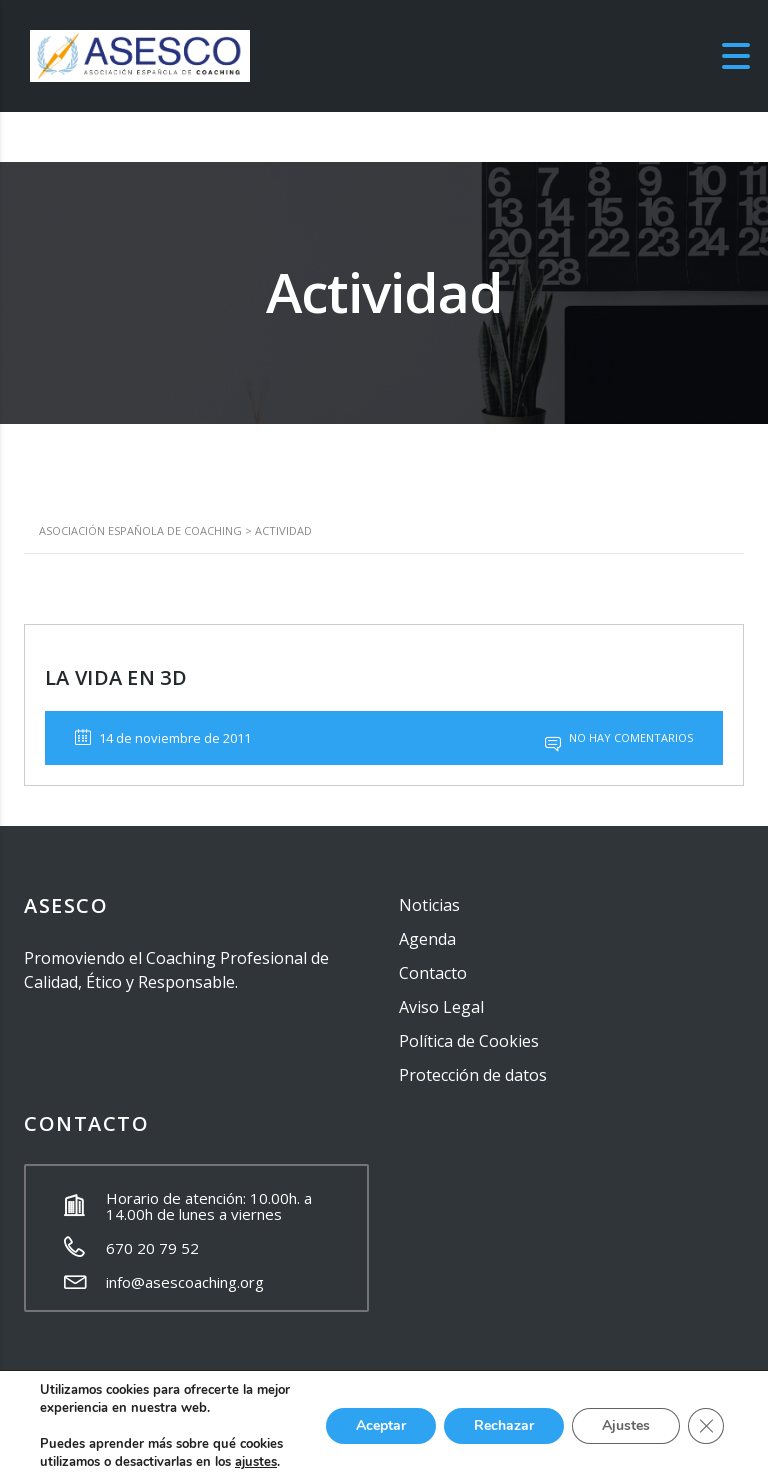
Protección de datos (473, 1075)
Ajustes (626, 1425)
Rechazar (504, 1425)
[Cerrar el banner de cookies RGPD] (706, 1426)
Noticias (429, 905)
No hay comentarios (619, 737)
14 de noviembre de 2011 (163, 738)
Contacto (433, 973)
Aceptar (381, 1425)
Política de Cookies (469, 1041)
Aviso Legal (441, 1007)
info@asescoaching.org (185, 1282)
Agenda (427, 939)
